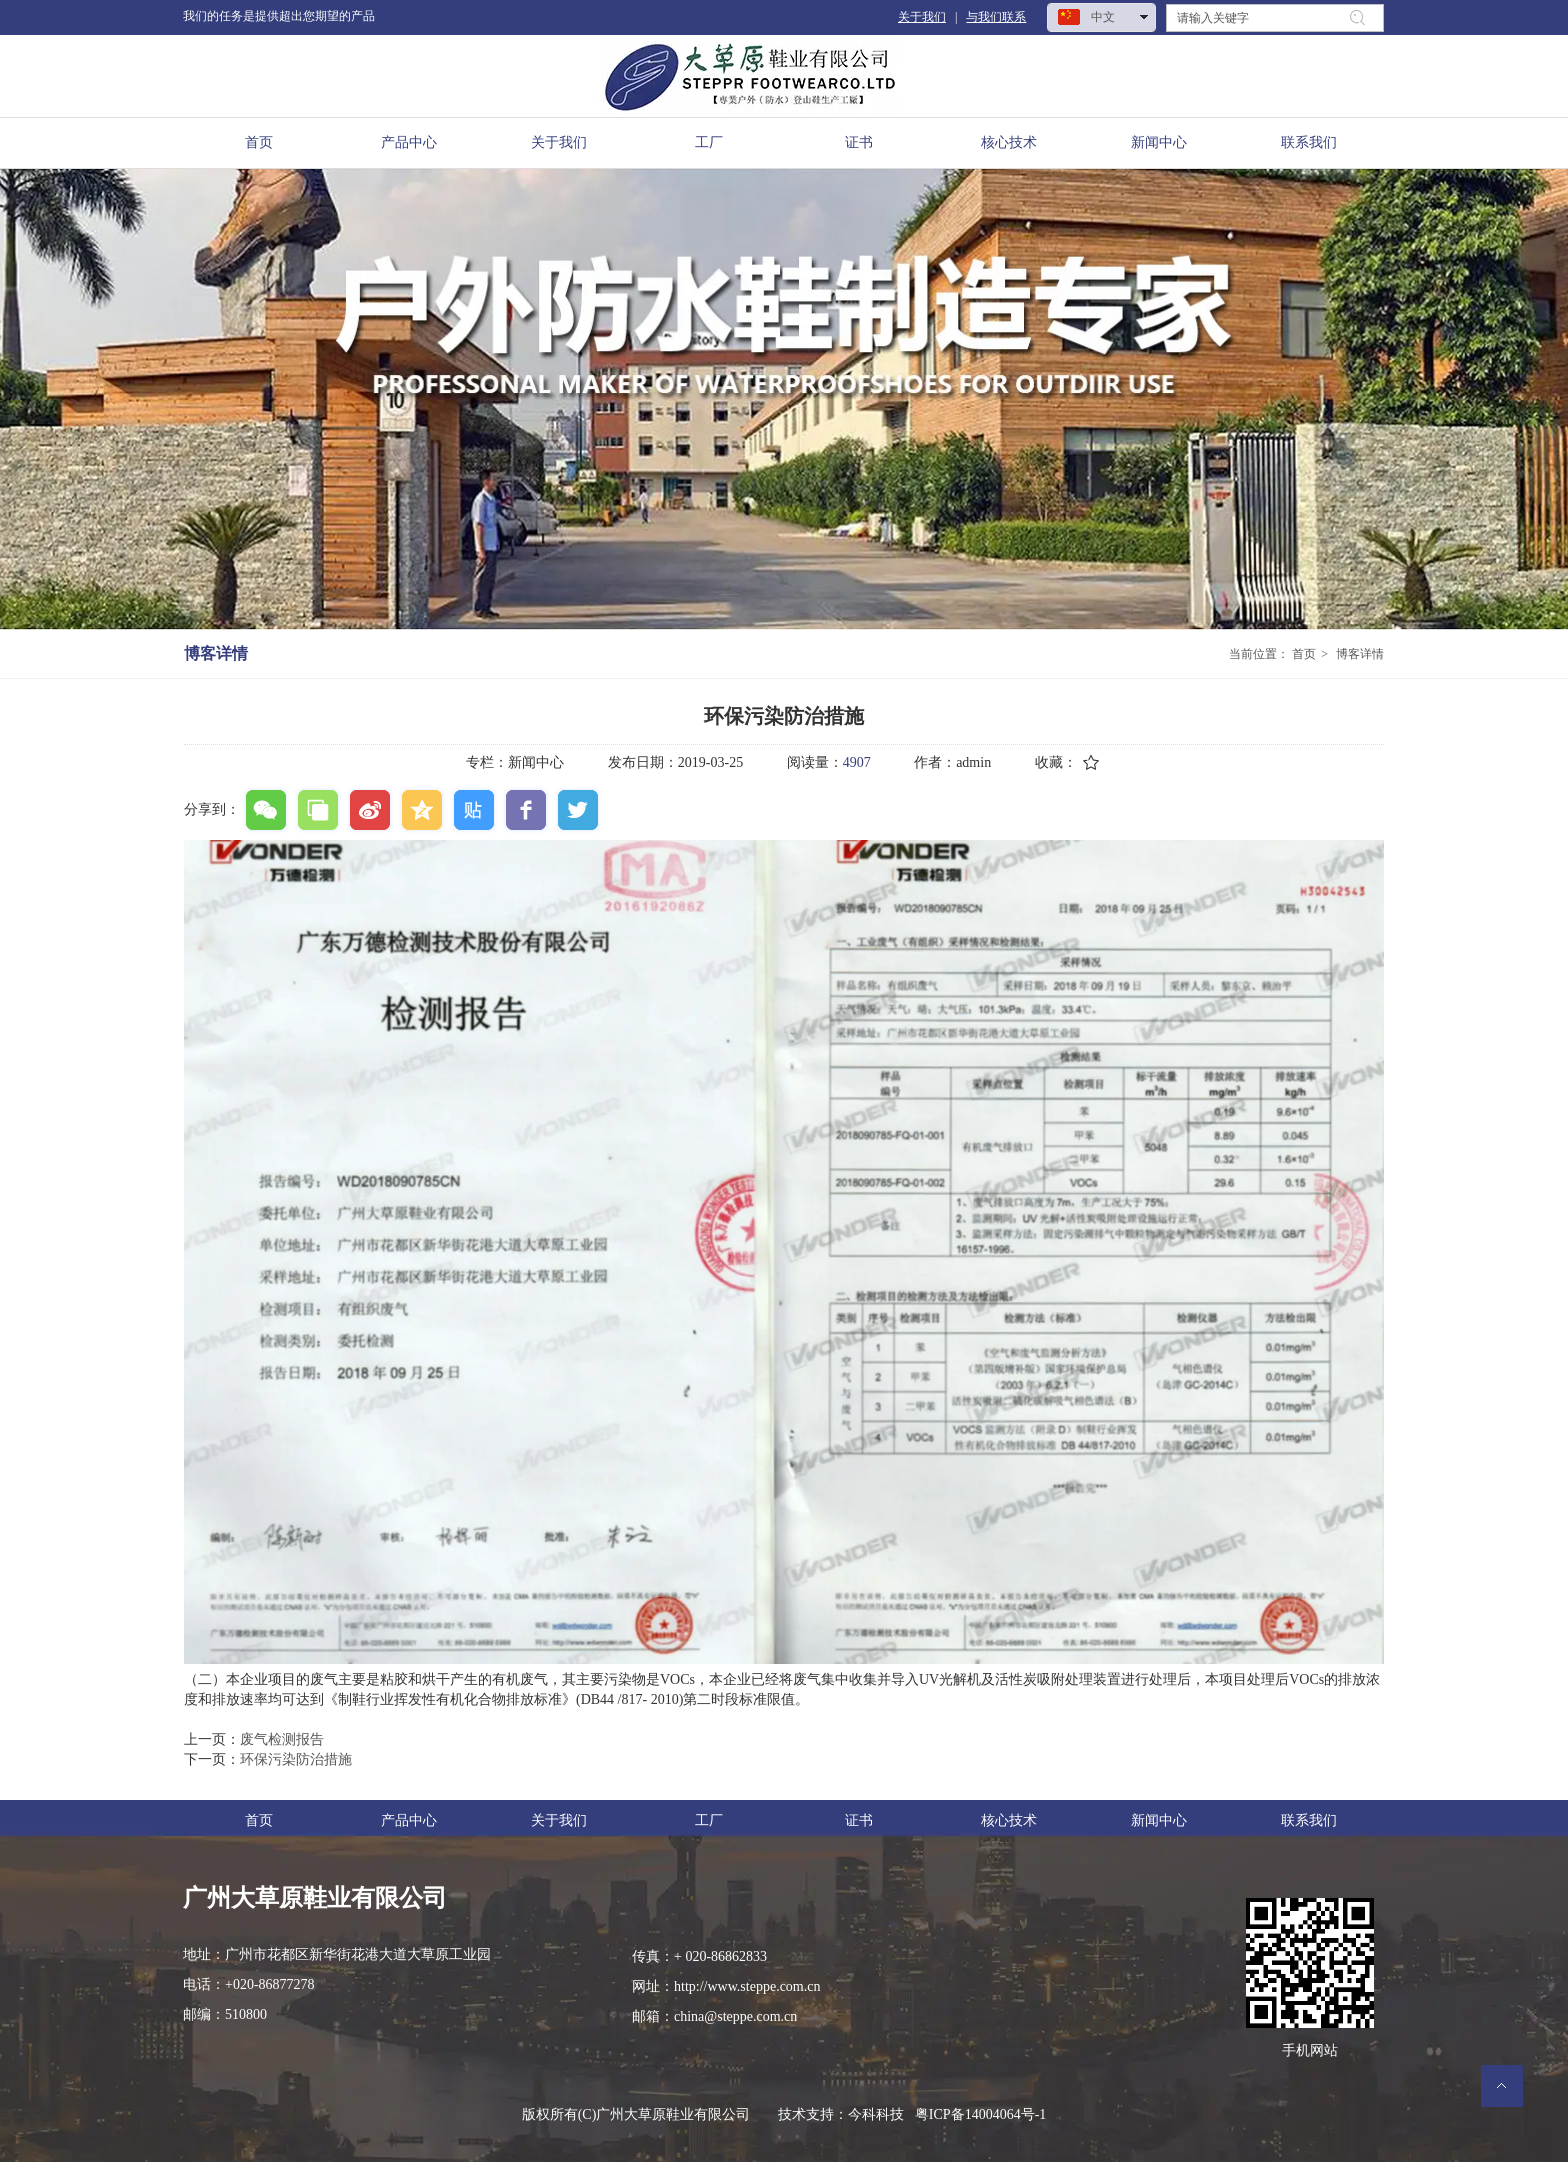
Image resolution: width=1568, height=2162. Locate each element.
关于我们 (559, 1820)
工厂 (709, 1820)
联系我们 (1309, 1820)
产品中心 (409, 1820)
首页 (1304, 654)
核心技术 (1009, 1820)
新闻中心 (1159, 1820)
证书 (859, 1820)
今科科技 (876, 2114)
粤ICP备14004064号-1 (980, 2114)
